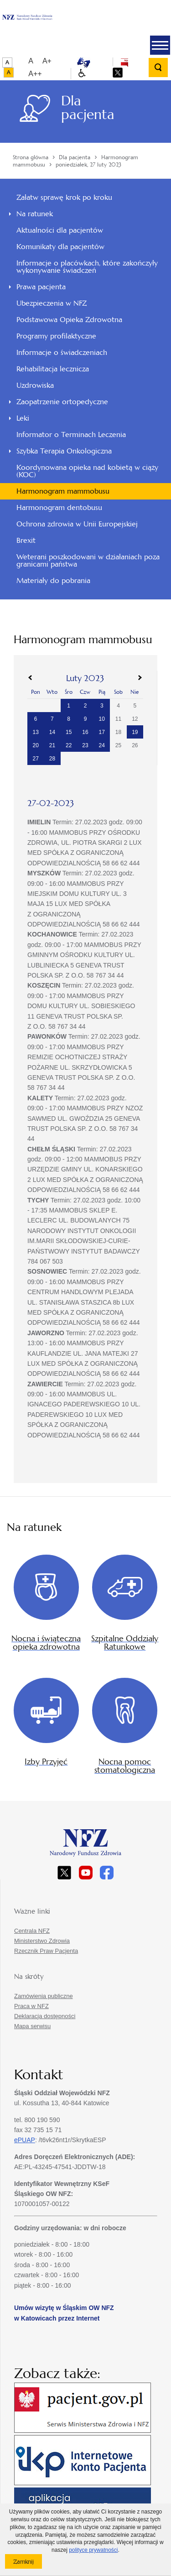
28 (52, 758)
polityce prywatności (93, 2550)
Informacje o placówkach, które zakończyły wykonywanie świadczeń (87, 266)
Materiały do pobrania (53, 580)
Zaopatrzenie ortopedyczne (62, 401)
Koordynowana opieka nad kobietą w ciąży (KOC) (87, 471)
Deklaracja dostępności (44, 2016)
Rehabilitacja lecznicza (52, 369)
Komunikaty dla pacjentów (60, 246)
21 (52, 745)
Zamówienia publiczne (43, 1996)
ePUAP (24, 2140)
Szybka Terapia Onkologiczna (64, 451)
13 (35, 732)
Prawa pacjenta (41, 286)
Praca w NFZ (31, 2006)
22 (69, 745)
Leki (22, 418)
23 (85, 745)
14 (52, 732)
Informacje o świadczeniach (61, 352)
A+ (47, 61)
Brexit (26, 540)
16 (85, 732)
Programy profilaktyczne (56, 336)
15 (69, 732)
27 (35, 758)
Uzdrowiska (35, 385)
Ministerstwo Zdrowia (42, 1940)
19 (135, 732)
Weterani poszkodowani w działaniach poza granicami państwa (88, 560)
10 (102, 719)
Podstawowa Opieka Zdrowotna (69, 319)
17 (102, 732)
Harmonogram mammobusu (62, 491)
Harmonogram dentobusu (59, 507)
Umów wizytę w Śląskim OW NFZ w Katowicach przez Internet (64, 2312)
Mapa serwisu (32, 2026)
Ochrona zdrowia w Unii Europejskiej (77, 524)
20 (35, 745)
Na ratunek (34, 214)
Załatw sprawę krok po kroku (64, 197)
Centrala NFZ (32, 1930)
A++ (34, 74)
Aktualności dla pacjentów (59, 230)
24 (102, 745)
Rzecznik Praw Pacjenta (46, 1950)
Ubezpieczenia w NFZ (51, 303)
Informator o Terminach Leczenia (71, 434)
